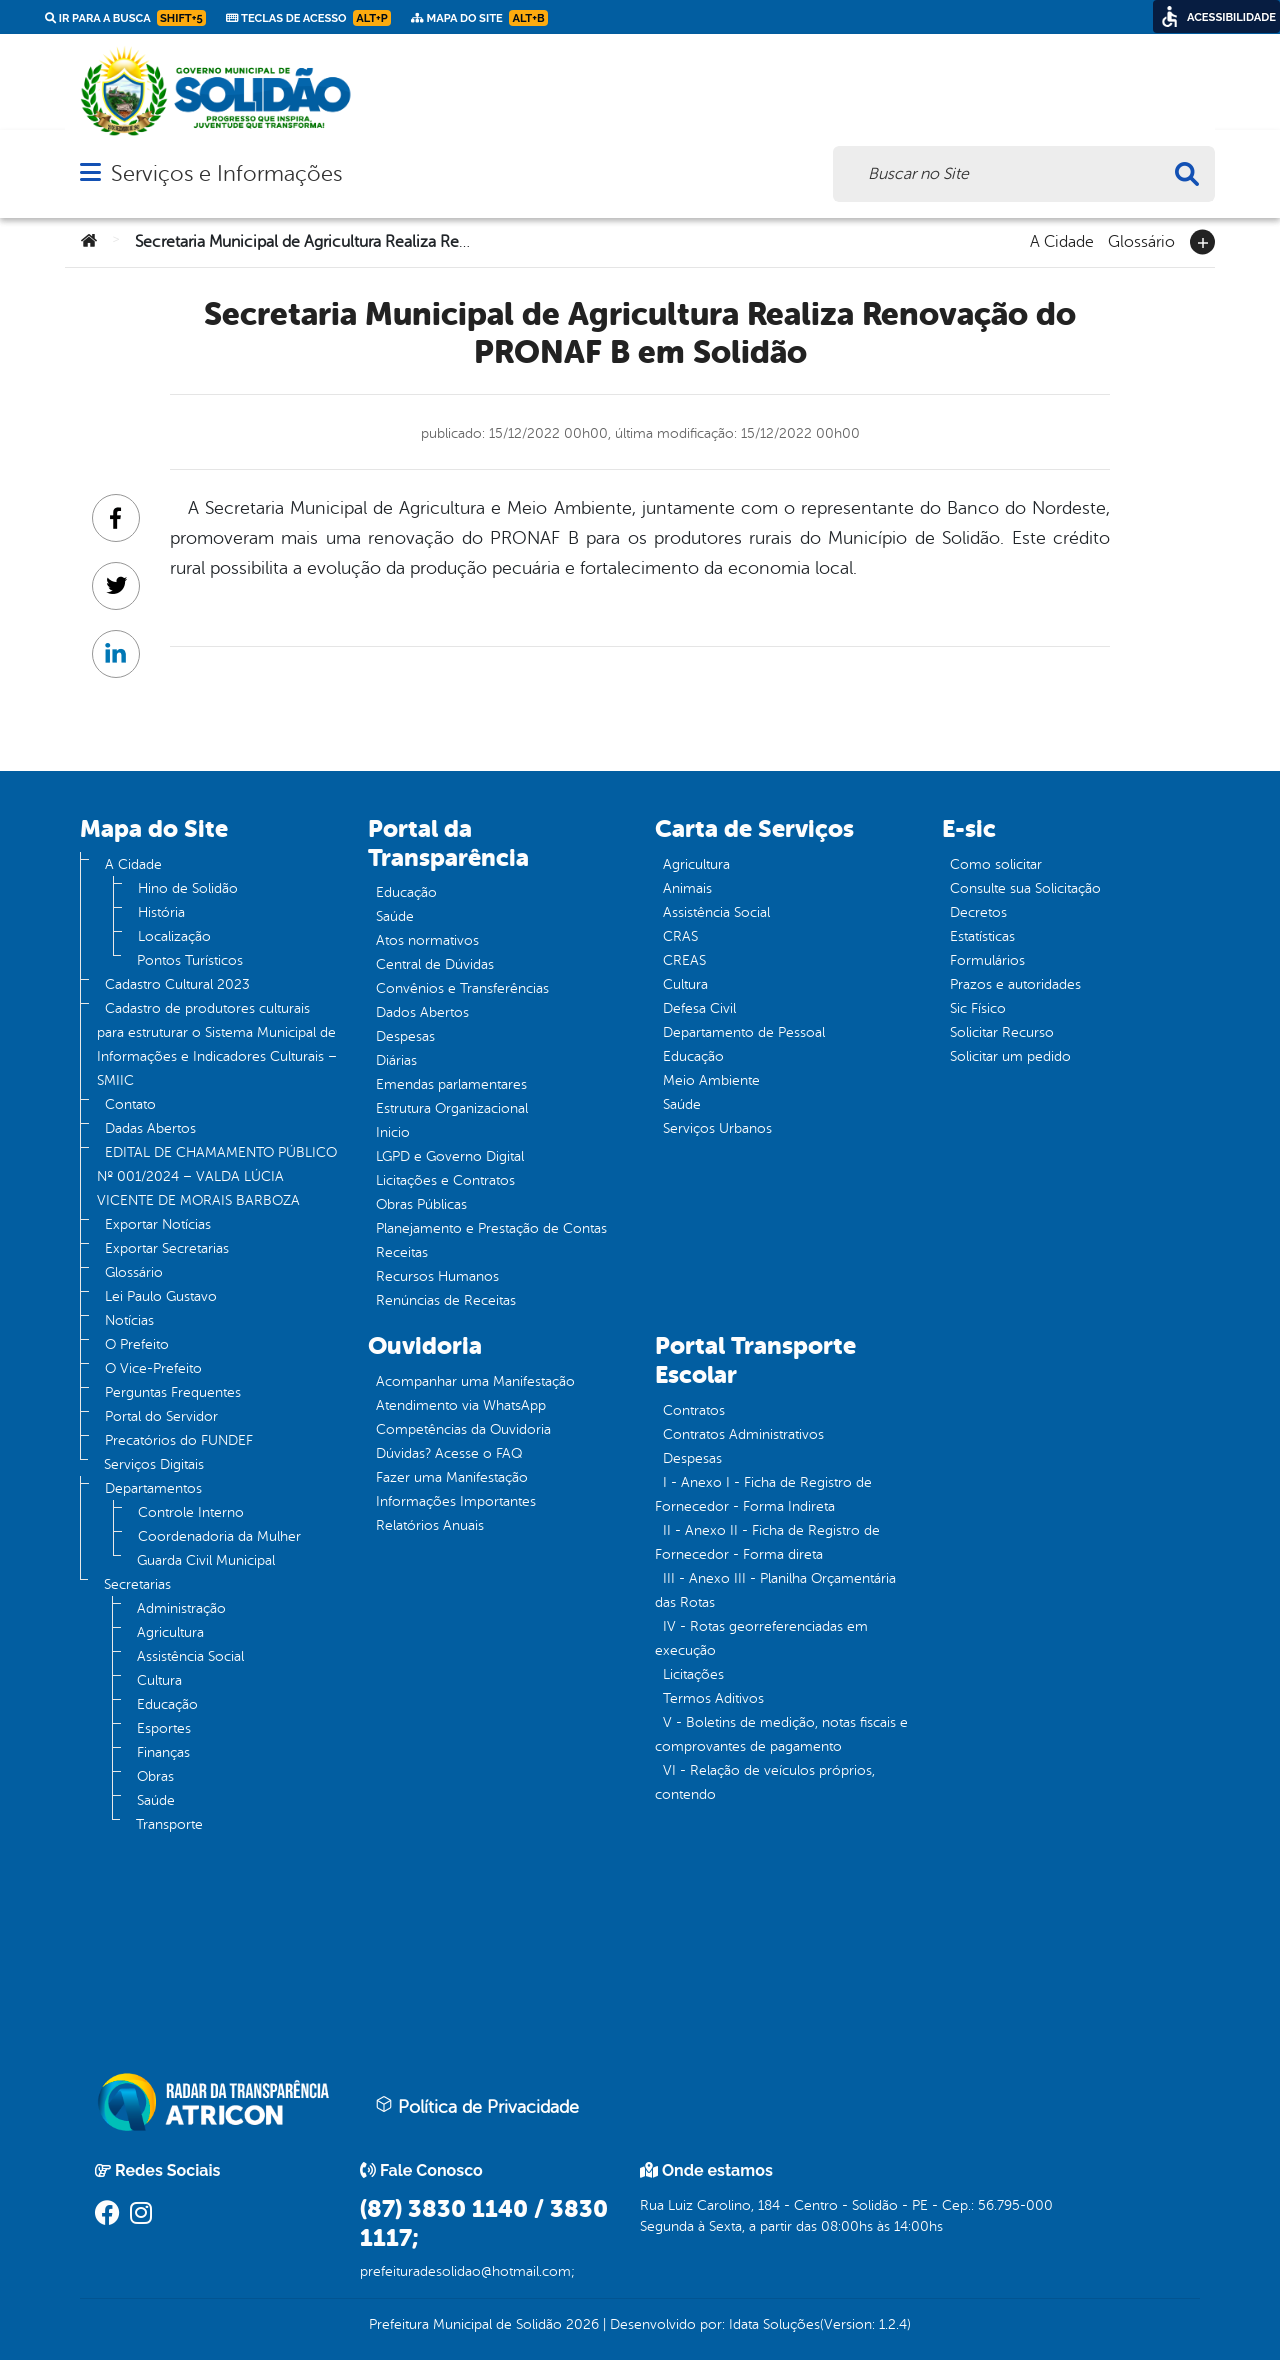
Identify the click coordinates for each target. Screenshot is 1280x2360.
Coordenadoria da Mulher (219, 1536)
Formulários (987, 960)
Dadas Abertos (150, 1128)
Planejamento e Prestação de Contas (491, 1228)
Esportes (164, 1728)
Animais (687, 888)
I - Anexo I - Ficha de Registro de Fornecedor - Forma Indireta (763, 1494)
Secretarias (137, 1584)
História (161, 912)
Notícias (129, 1320)
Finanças (163, 1752)
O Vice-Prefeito (153, 1368)
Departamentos (153, 1488)
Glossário (1141, 240)
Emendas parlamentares (451, 1084)
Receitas (402, 1252)
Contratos (694, 1410)
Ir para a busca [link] (125, 18)
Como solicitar (996, 864)
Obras (155, 1776)
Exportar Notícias (158, 1224)
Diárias (396, 1060)
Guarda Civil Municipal (206, 1560)
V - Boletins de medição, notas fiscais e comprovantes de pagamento (781, 1734)
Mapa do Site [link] (479, 18)
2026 (580, 2324)
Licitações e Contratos (445, 1180)
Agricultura (170, 1632)
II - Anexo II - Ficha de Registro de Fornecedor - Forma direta (767, 1542)
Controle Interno (191, 1512)
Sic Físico (978, 1008)
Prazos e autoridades (1015, 984)
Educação (167, 1704)
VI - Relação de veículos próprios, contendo (765, 1782)
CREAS (684, 960)
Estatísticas (982, 936)
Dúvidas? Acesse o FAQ (449, 1453)
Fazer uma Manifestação (452, 1477)
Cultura (159, 1680)
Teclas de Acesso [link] (308, 18)
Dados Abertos (422, 1012)
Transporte (169, 1824)
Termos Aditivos (713, 1698)
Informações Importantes (456, 1501)
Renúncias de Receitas (446, 1300)
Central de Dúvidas (435, 964)
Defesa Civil (699, 1008)
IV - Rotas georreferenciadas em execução (761, 1638)
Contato (130, 1104)
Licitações (693, 1674)
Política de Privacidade (477, 2106)
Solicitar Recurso (1002, 1032)
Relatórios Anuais (430, 1525)
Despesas (405, 1036)
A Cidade (1062, 240)
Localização (174, 936)
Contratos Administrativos (743, 1434)
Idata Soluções (774, 2324)
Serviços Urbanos (717, 1128)
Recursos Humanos (437, 1276)
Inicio (393, 1132)
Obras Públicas (421, 1204)
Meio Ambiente (711, 1080)
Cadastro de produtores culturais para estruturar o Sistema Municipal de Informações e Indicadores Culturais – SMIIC (217, 1044)
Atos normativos (427, 940)
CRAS (680, 936)
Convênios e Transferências (462, 988)
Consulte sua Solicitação (1025, 888)
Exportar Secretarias (167, 1248)
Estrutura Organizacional (452, 1108)
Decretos (978, 912)
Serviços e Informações (226, 173)
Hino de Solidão (188, 888)
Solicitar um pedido (1010, 1056)
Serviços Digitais (154, 1464)
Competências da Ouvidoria (463, 1429)
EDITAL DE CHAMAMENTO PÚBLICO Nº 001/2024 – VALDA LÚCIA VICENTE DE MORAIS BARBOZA (217, 1176)
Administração (181, 1608)
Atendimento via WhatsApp (461, 1405)
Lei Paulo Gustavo (161, 1296)
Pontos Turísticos (190, 960)
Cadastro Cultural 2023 (177, 984)
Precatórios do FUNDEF (179, 1440)
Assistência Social (190, 1656)
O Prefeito (137, 1344)
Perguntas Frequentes (173, 1392)
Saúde (156, 1800)
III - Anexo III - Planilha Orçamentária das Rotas (775, 1590)
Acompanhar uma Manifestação (475, 1381)
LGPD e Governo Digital (450, 1156)
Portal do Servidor (161, 1416)
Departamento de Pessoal (744, 1032)
